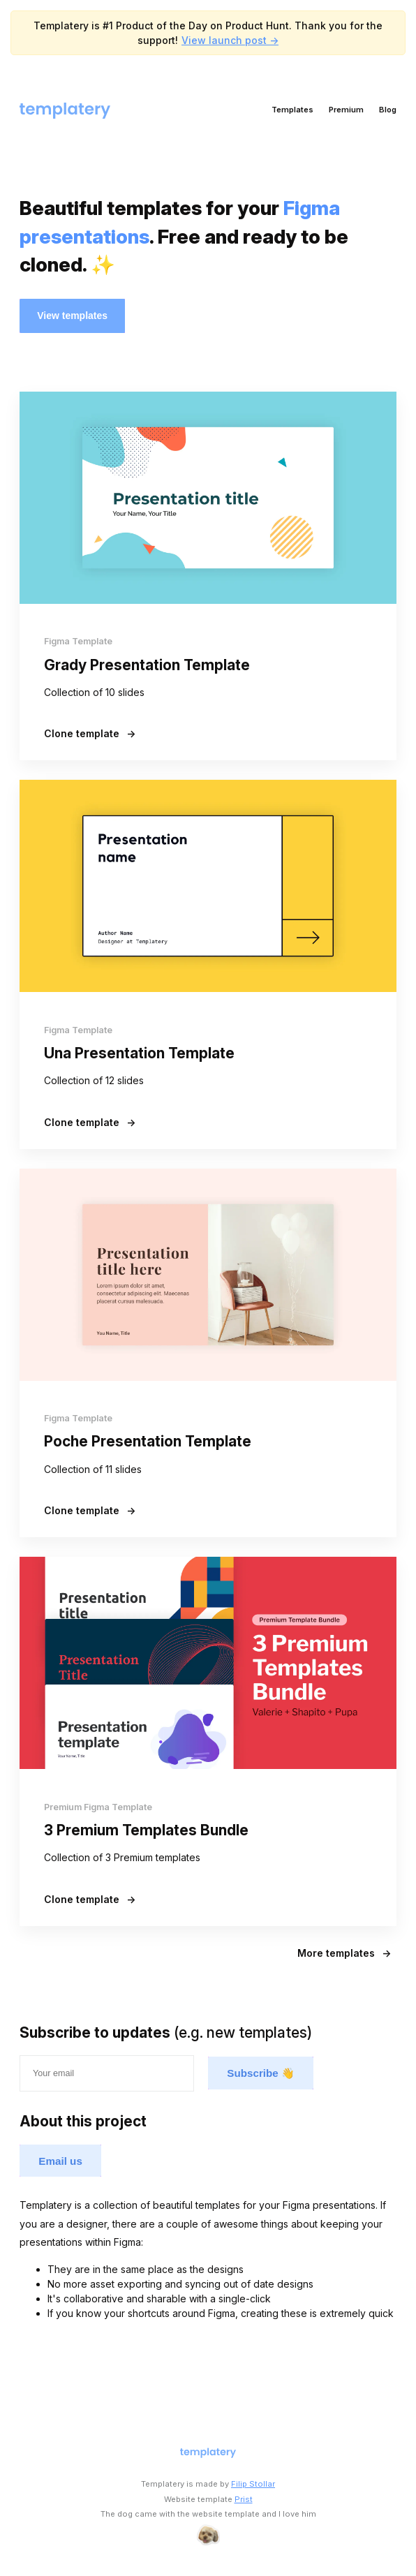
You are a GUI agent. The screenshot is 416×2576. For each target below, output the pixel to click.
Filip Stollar (253, 2484)
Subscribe (261, 2073)
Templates (292, 109)
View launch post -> (229, 40)
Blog (387, 109)
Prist (244, 2499)
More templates (344, 1953)
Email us (60, 2161)
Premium (346, 109)
